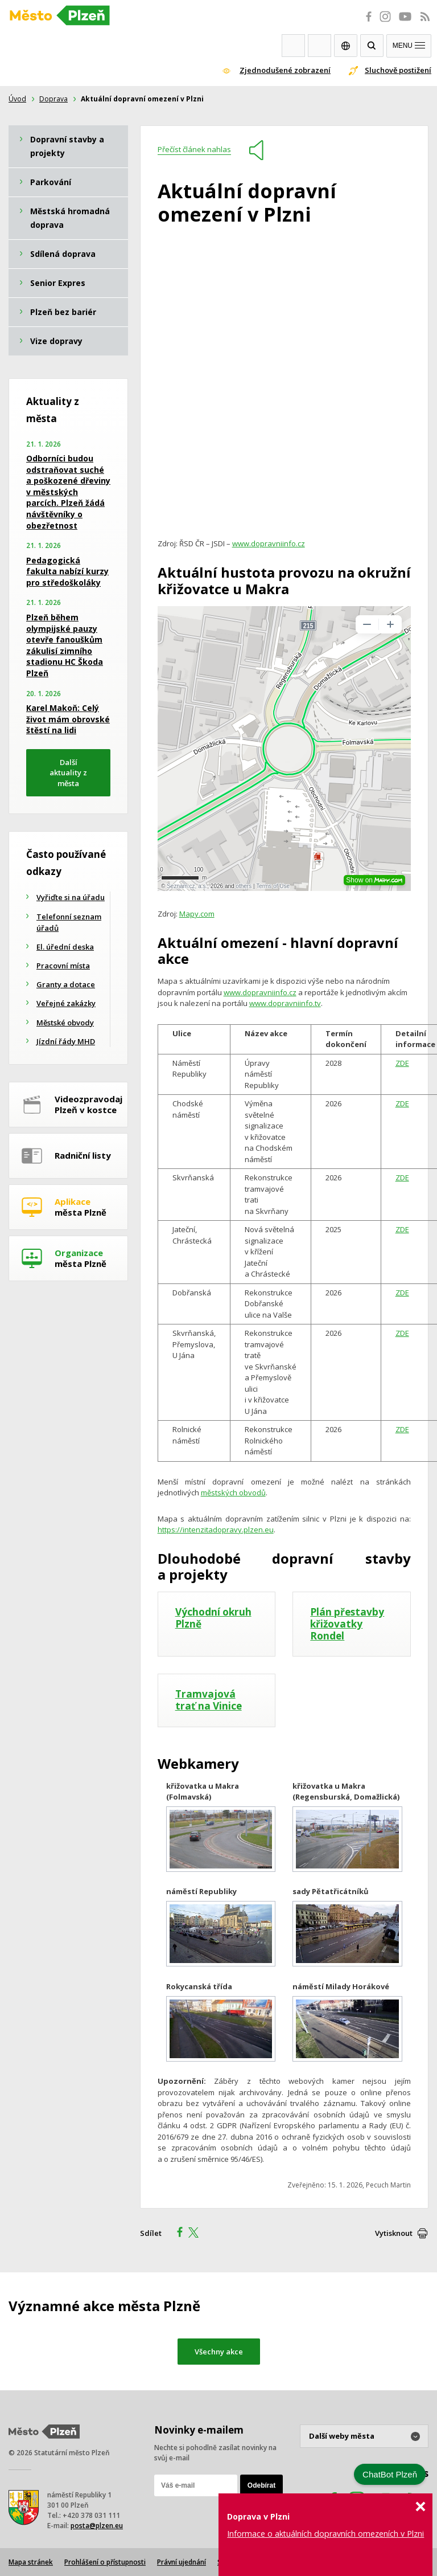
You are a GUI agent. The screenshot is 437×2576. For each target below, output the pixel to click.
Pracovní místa (63, 965)
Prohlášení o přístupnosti (105, 2562)
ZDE (402, 1063)
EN (346, 45)
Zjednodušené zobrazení (285, 70)
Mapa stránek (31, 2562)
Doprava (53, 99)
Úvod (17, 99)
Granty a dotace (65, 984)
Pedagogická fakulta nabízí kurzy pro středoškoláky (67, 571)
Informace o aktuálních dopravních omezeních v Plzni (325, 2533)
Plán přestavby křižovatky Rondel (347, 1623)
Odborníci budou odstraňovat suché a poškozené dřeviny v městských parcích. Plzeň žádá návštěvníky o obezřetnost (68, 492)
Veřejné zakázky (66, 1003)
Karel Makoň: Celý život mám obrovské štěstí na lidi (68, 718)
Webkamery (293, 45)
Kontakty (319, 45)
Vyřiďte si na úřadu (70, 897)
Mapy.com (197, 914)
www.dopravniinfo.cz (268, 543)
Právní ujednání (181, 2562)
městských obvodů (233, 1492)
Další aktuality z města (68, 772)
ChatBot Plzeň (389, 2474)
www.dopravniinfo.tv (285, 1003)
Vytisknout (394, 2233)
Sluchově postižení (398, 70)
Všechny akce (219, 2351)
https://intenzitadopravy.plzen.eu (216, 1529)
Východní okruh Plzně (213, 1617)
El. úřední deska (65, 947)
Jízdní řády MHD (65, 1041)
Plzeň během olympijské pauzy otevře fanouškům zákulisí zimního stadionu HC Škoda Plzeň (64, 645)
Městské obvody (65, 1022)
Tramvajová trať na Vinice (208, 1699)
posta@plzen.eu (97, 2525)
